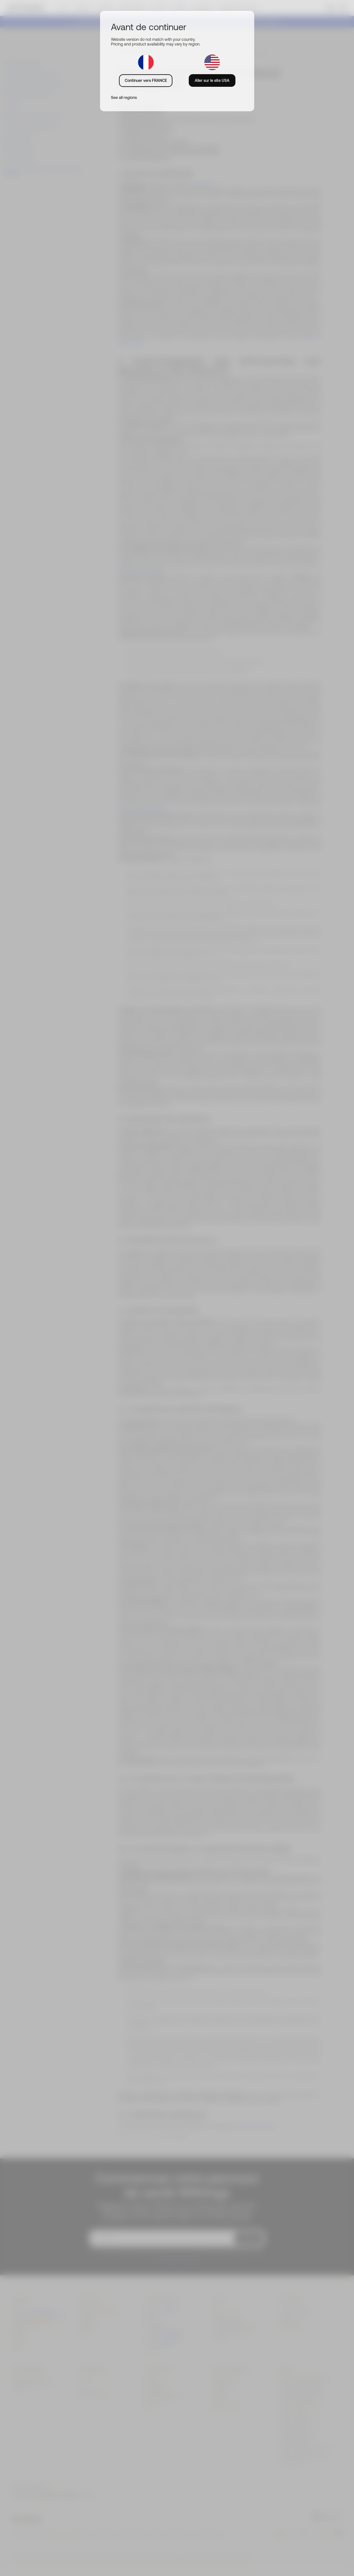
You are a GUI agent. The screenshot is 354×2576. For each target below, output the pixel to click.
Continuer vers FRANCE (146, 80)
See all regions (124, 97)
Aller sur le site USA (212, 80)
